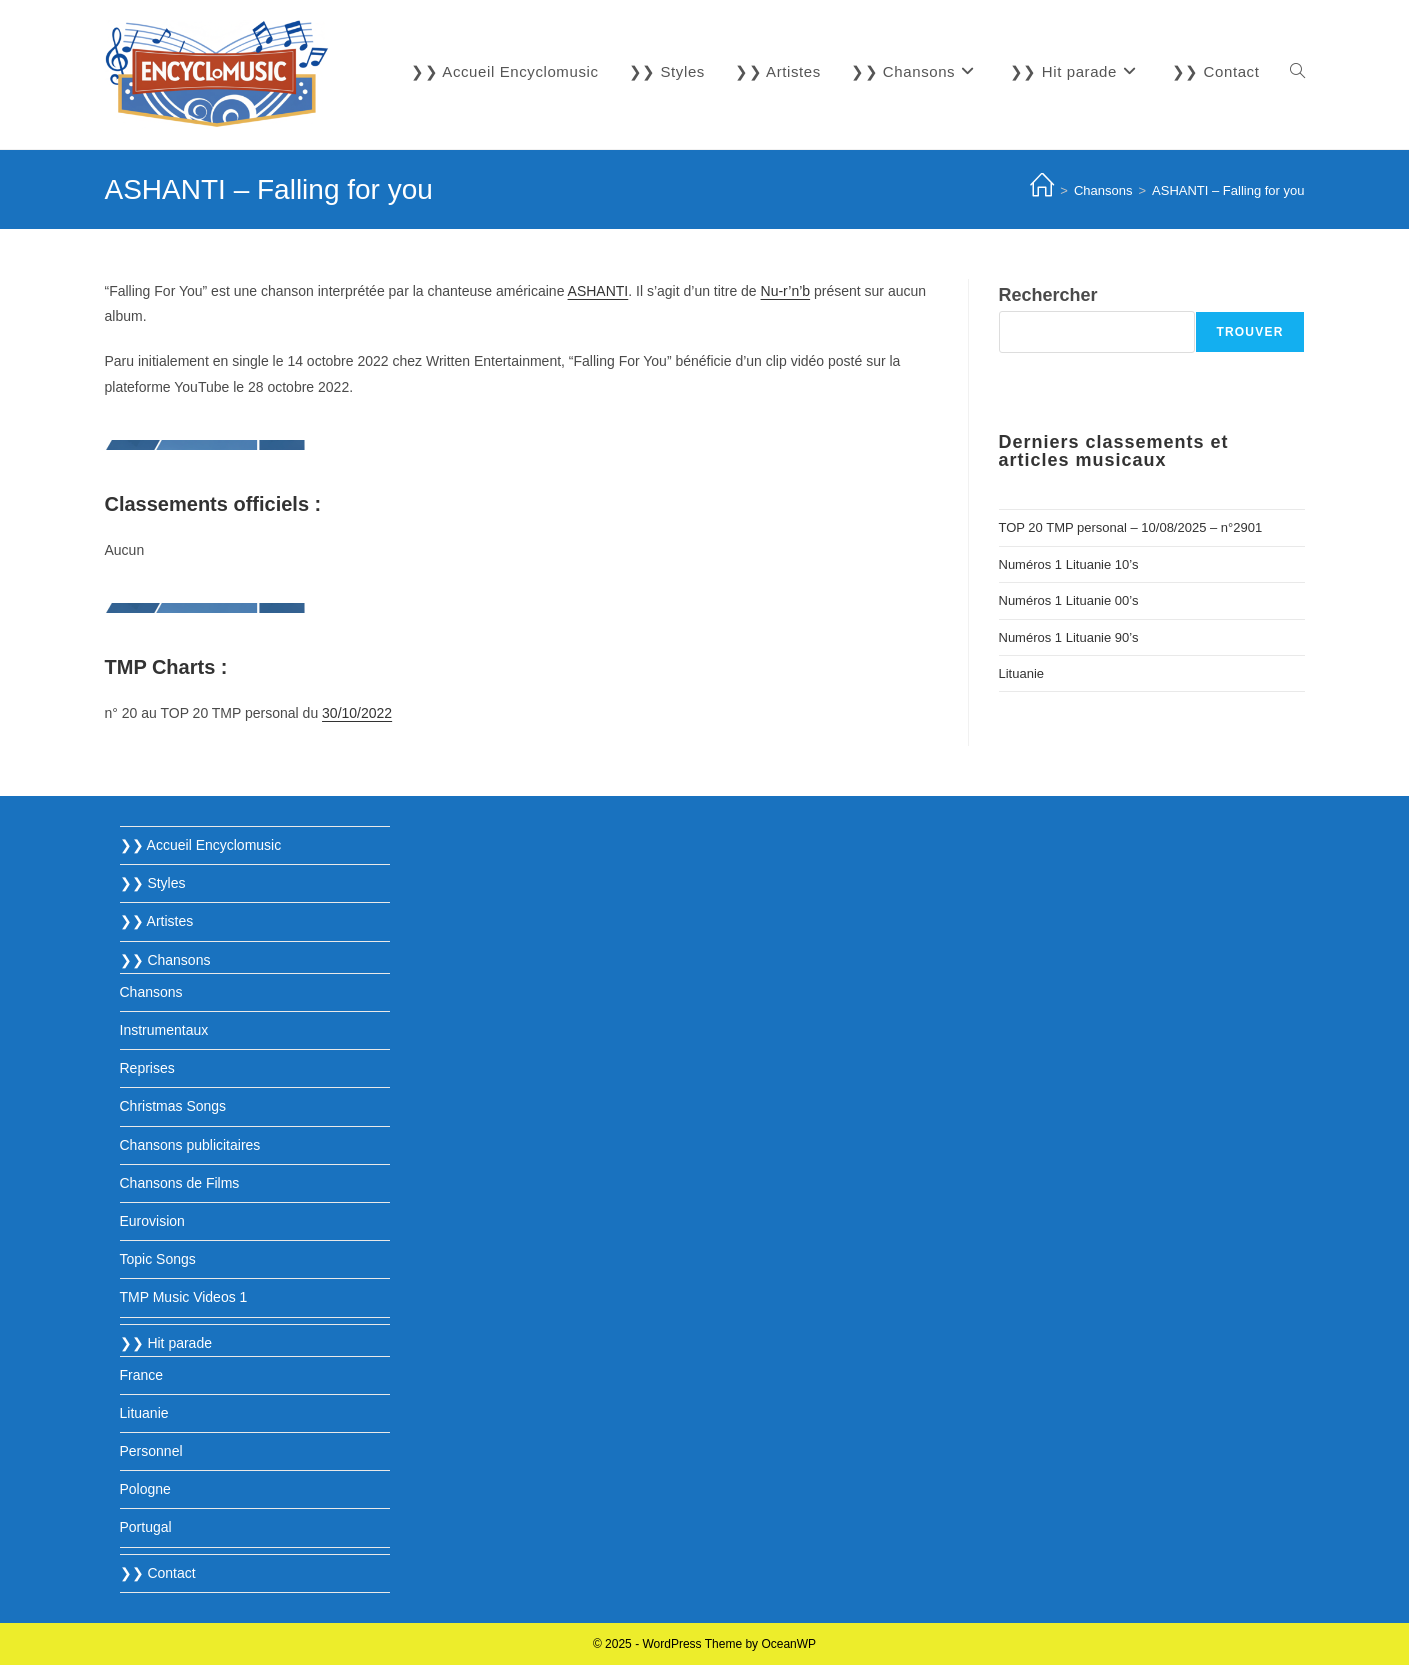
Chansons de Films (180, 1183)
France (142, 1375)
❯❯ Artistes (157, 921)
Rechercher (1048, 295)
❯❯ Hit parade (166, 1343)
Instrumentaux (164, 1030)
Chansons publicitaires (190, 1145)
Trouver (1249, 332)
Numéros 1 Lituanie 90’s (1069, 637)
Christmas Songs (173, 1106)
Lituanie (1022, 673)
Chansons (151, 992)
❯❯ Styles (153, 883)
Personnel (151, 1451)
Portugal (146, 1527)
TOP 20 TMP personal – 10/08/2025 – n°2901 (1131, 527)
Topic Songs (158, 1259)
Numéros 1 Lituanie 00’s (1069, 600)
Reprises (147, 1068)
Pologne (145, 1489)
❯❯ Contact (158, 1573)
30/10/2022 (357, 713)
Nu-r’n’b (786, 291)
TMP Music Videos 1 (184, 1297)
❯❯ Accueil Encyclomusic (201, 845)
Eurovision (152, 1221)
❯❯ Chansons (165, 960)
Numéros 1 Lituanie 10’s (1069, 564)
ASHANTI (598, 291)
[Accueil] (1042, 190)
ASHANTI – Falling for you (1228, 190)
